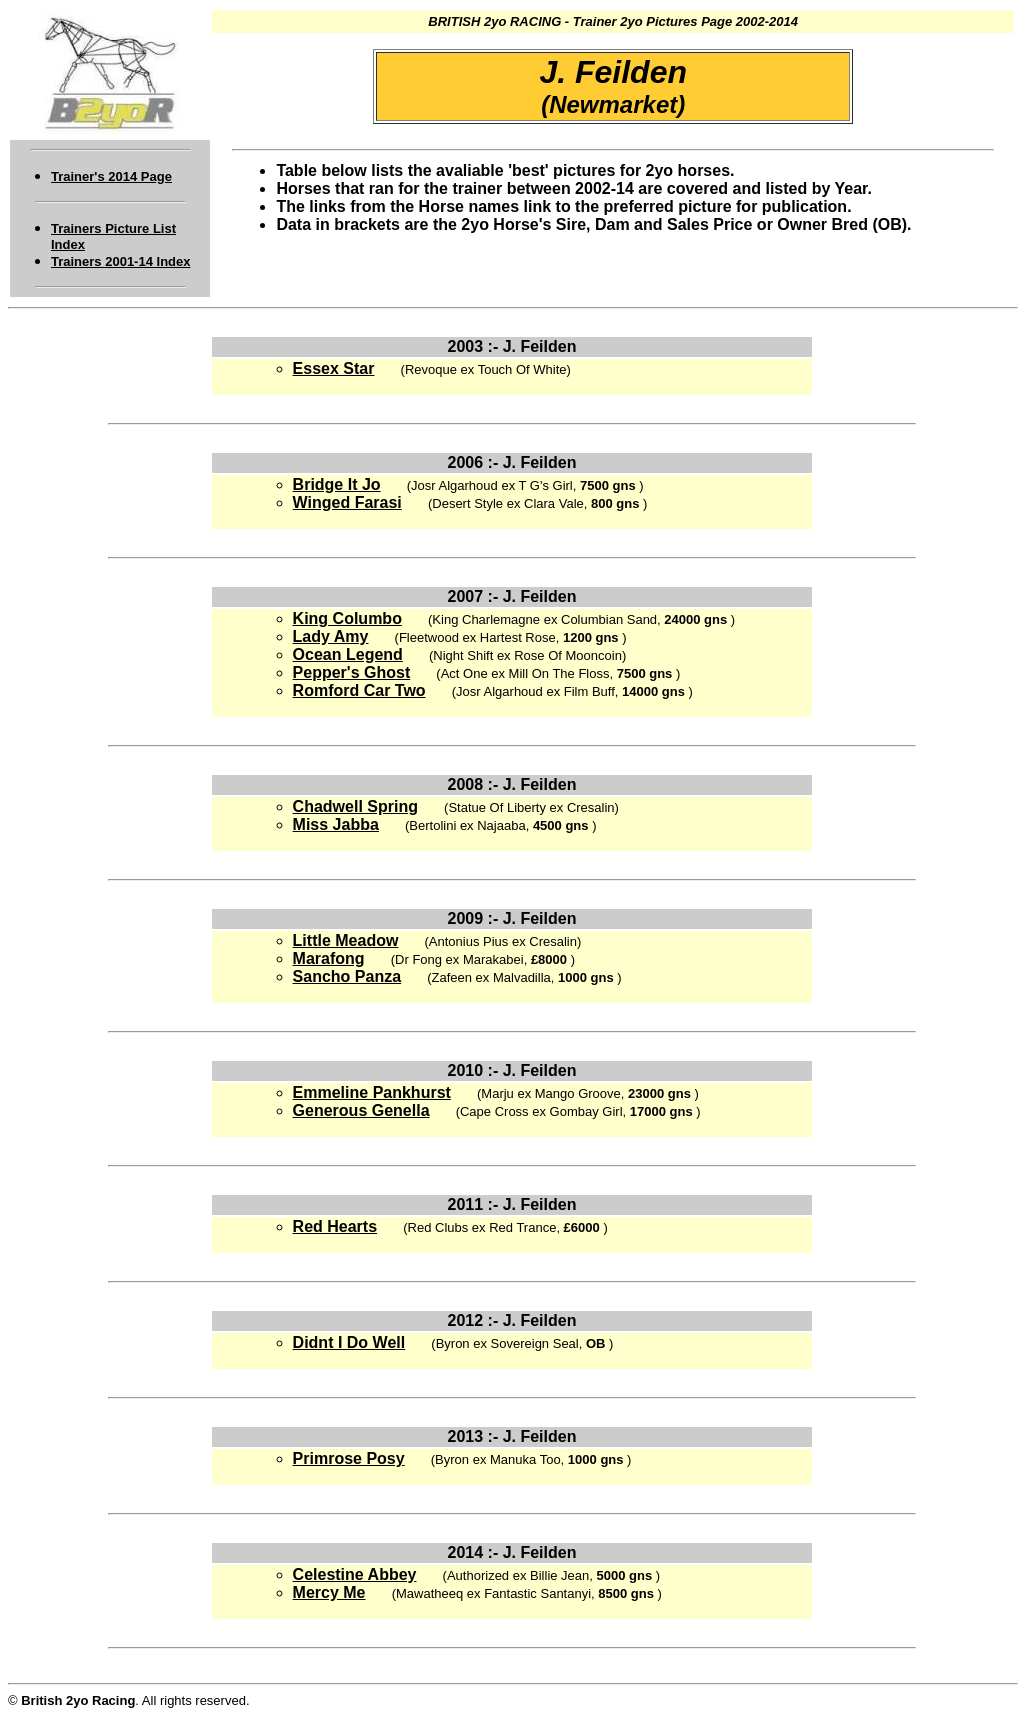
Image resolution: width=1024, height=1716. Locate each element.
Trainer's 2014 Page (111, 176)
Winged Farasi (347, 502)
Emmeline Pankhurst (372, 1092)
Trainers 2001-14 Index (120, 261)
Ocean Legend (348, 654)
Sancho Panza (347, 976)
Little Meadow (346, 940)
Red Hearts (335, 1226)
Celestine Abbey (355, 1574)
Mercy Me (329, 1592)
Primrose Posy (349, 1458)
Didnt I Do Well (349, 1342)
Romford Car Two (359, 690)
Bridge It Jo (337, 484)
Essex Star (334, 368)
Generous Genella (361, 1110)
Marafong (329, 958)
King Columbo (347, 618)
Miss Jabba (336, 824)
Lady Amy (331, 636)
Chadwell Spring (355, 806)
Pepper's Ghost (352, 672)
